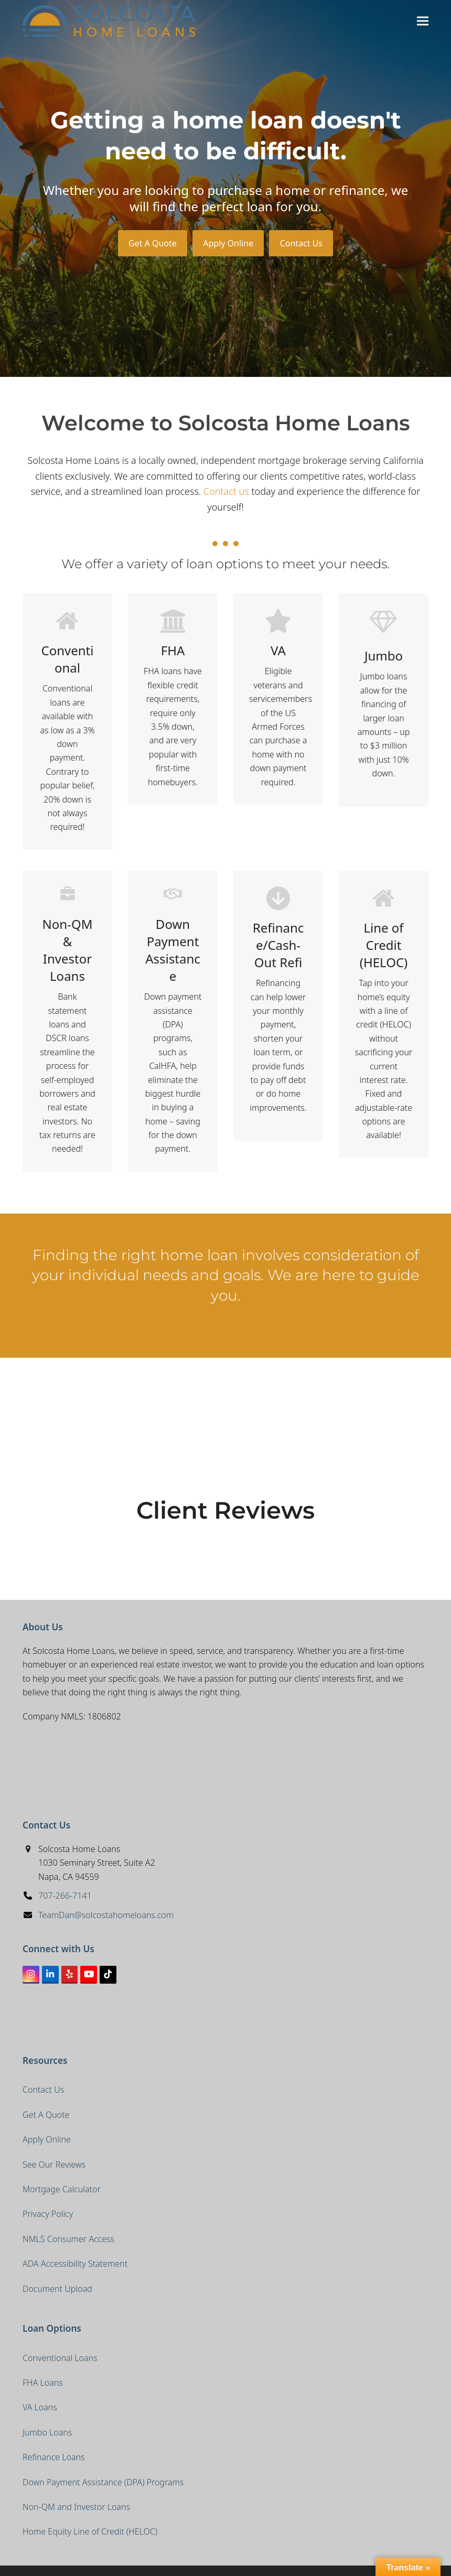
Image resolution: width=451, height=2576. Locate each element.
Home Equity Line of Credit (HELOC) (90, 2531)
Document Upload (57, 2288)
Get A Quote (152, 243)
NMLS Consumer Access (68, 2239)
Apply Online (228, 243)
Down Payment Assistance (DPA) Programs (103, 2482)
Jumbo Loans (47, 2432)
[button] (422, 20)
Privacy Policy (48, 2214)
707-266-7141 (65, 1895)
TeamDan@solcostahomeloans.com (106, 1915)
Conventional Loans (60, 2358)
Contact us (226, 491)
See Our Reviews (54, 2164)
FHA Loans (43, 2382)
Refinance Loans (54, 2457)
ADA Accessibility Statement (75, 2263)
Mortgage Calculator (62, 2189)
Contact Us (301, 243)
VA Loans (40, 2407)
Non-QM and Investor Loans (76, 2507)
